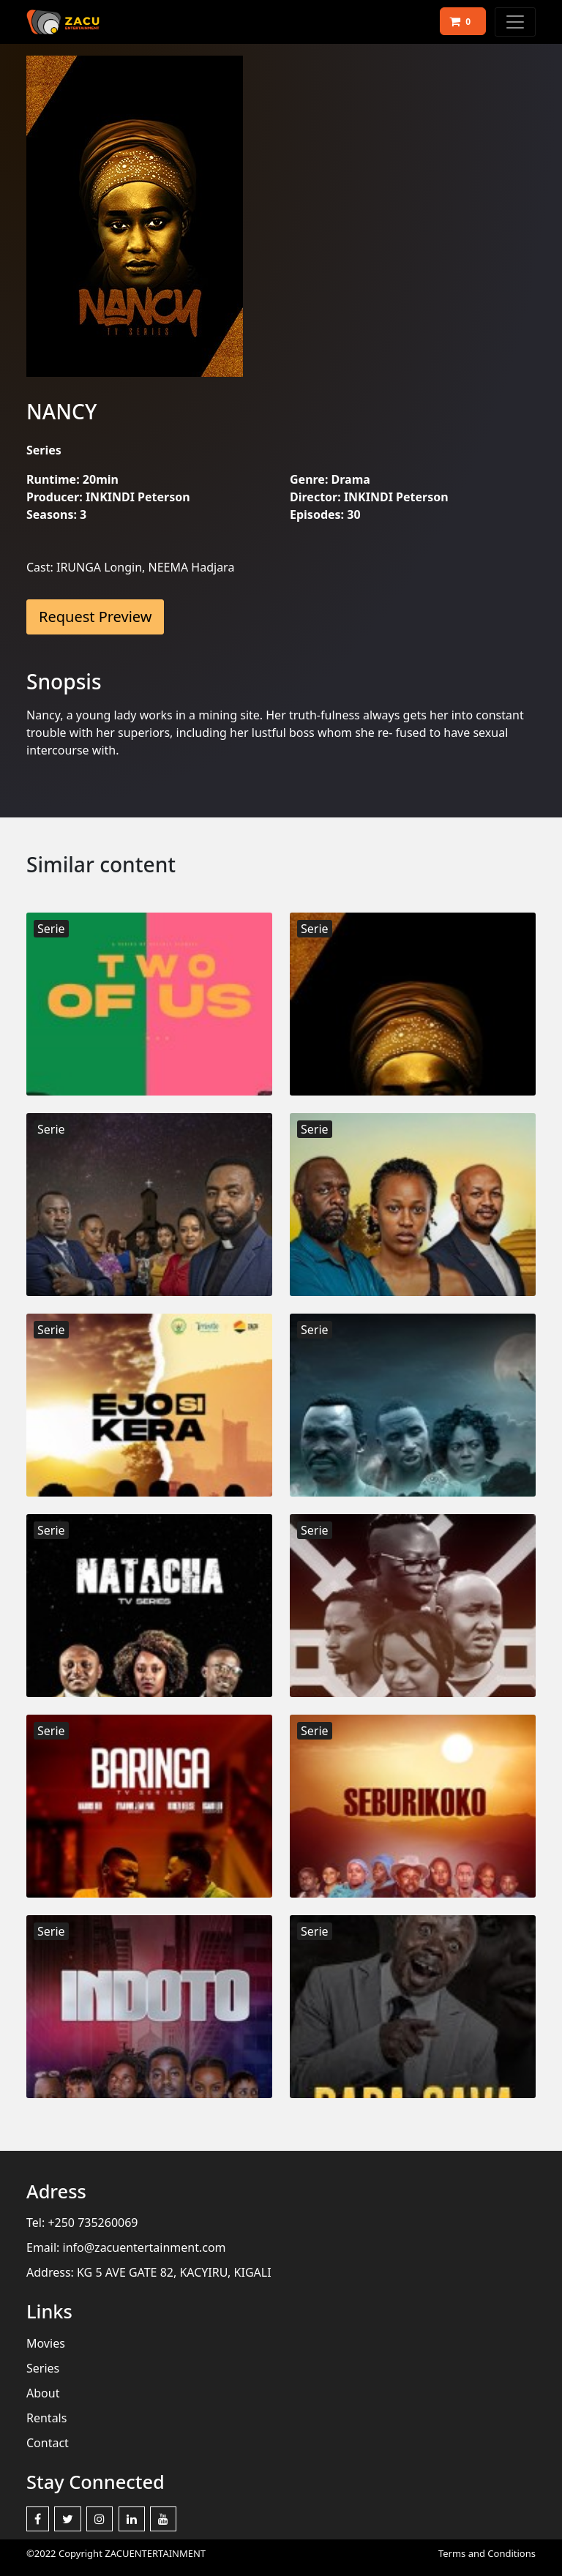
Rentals (46, 2418)
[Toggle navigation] (515, 22)
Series (42, 2368)
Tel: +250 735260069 (82, 2222)
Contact (47, 2443)
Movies (45, 2343)
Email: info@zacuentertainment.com (126, 2247)
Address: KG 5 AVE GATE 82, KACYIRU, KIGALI (148, 2272)
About (42, 2393)
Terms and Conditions (487, 2553)
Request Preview (95, 616)
